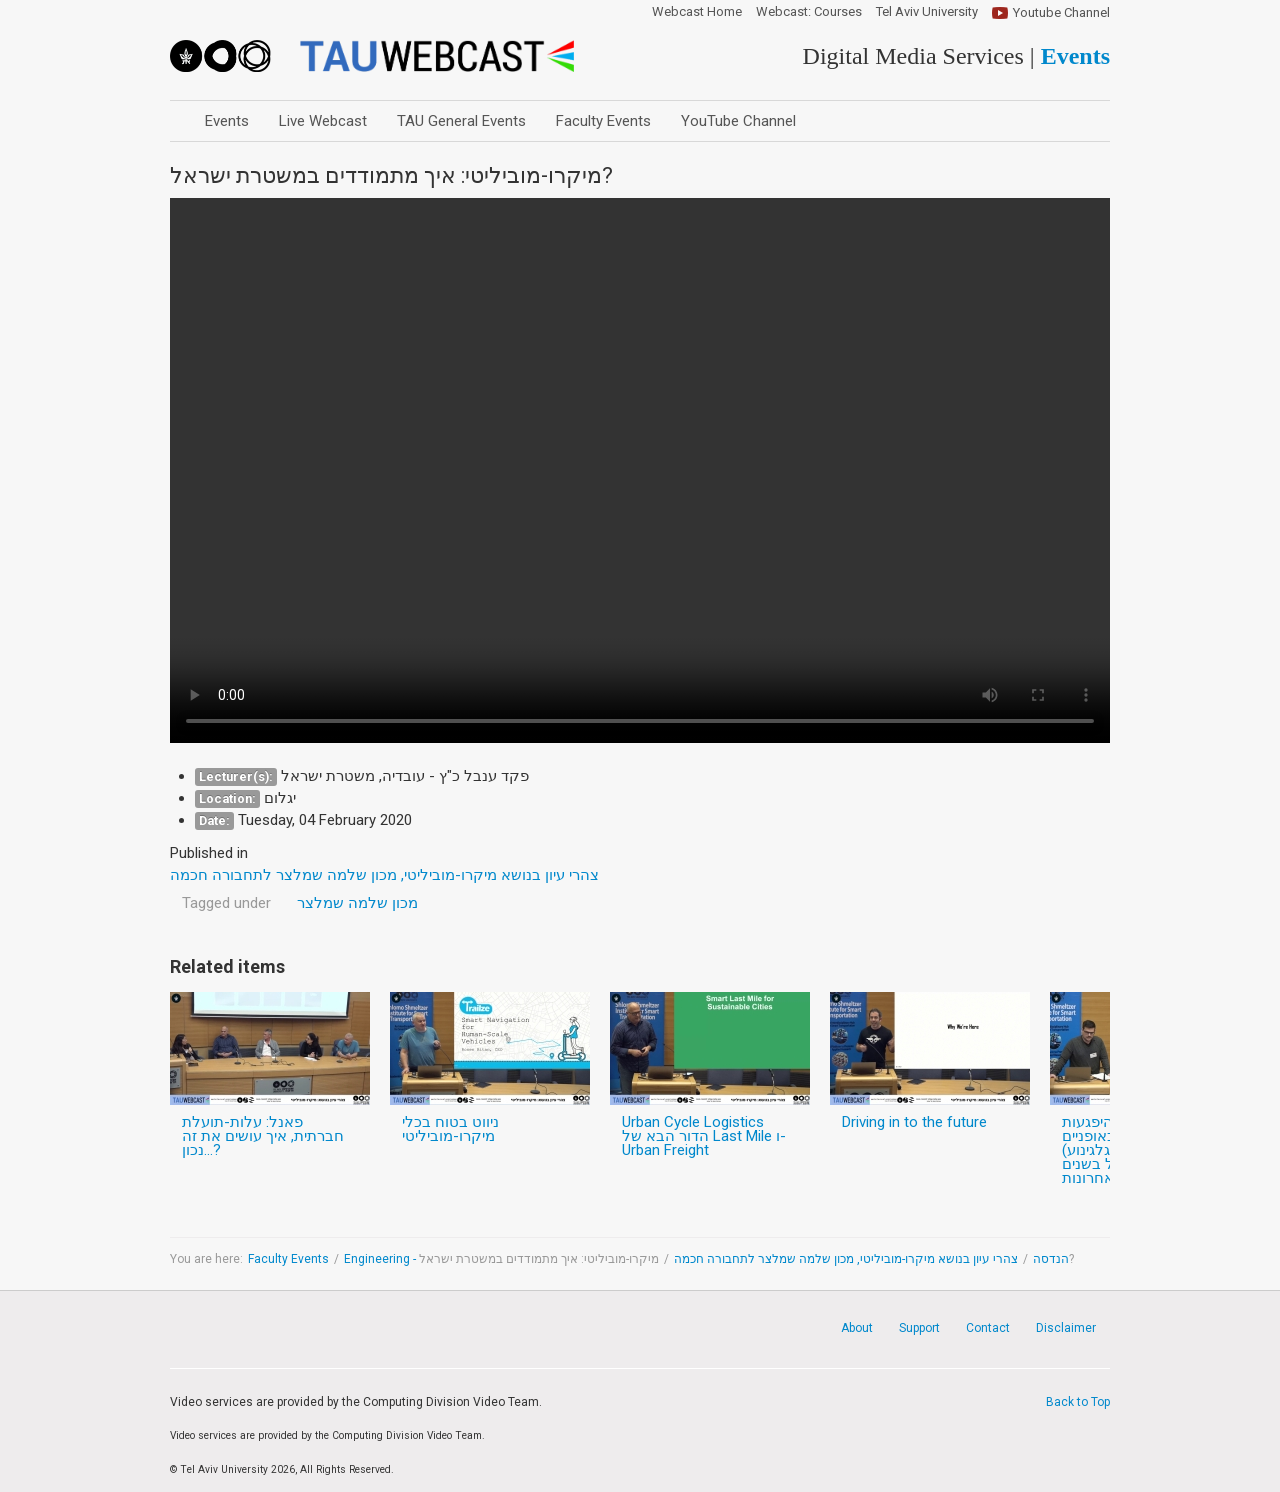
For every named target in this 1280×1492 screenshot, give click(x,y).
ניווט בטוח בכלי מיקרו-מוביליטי (450, 1129)
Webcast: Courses (809, 12)
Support (919, 1328)
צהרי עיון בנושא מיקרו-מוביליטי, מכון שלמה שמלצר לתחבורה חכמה (846, 1259)
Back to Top (1078, 1402)
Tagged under (226, 903)
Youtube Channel (1061, 12)
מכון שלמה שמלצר (357, 903)
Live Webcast (323, 121)
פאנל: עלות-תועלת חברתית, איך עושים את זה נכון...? (263, 1136)
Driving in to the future (914, 1122)
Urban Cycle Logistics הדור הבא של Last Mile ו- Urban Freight (704, 1136)
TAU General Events (461, 121)
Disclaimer (1066, 1328)
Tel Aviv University (927, 12)
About (857, 1328)
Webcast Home (697, 12)
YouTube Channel (738, 121)
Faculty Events (603, 121)
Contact (988, 1328)
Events (227, 121)
